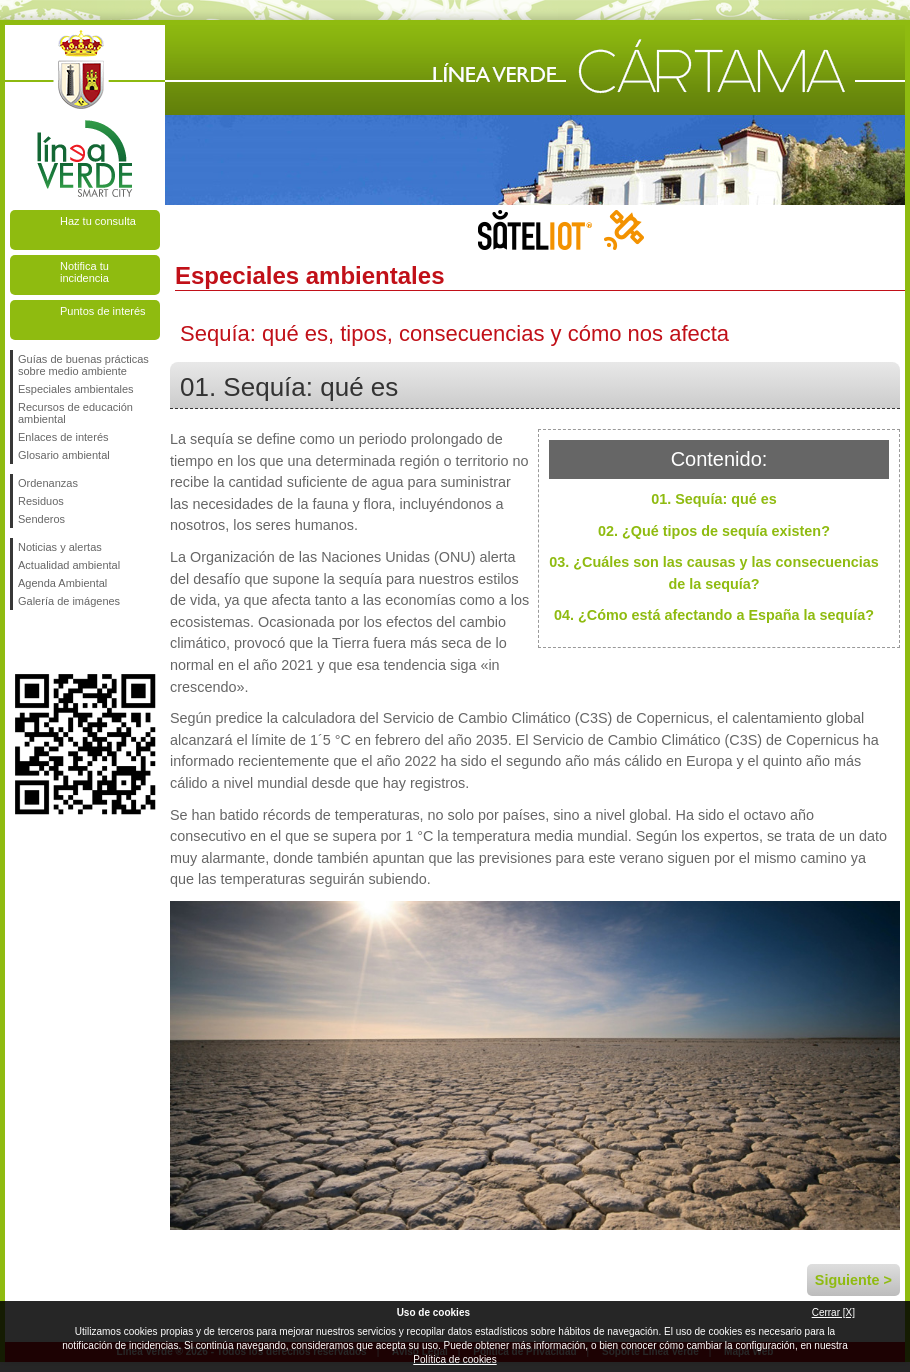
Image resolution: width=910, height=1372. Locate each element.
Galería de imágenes (69, 601)
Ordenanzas (48, 483)
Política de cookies (454, 1359)
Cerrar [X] (833, 1312)
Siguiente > (853, 1280)
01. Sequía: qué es (714, 499)
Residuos (41, 501)
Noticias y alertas (60, 547)
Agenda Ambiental (62, 583)
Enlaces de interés (63, 437)
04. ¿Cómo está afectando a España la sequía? (714, 615)
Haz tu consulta (98, 221)
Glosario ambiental (64, 455)
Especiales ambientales (76, 389)
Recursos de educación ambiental (75, 413)
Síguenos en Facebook (22, 642)
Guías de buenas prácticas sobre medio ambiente (83, 365)
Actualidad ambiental (69, 565)
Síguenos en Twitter (55, 642)
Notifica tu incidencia (84, 272)
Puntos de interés (103, 311)
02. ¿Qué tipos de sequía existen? (714, 531)
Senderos (41, 519)
